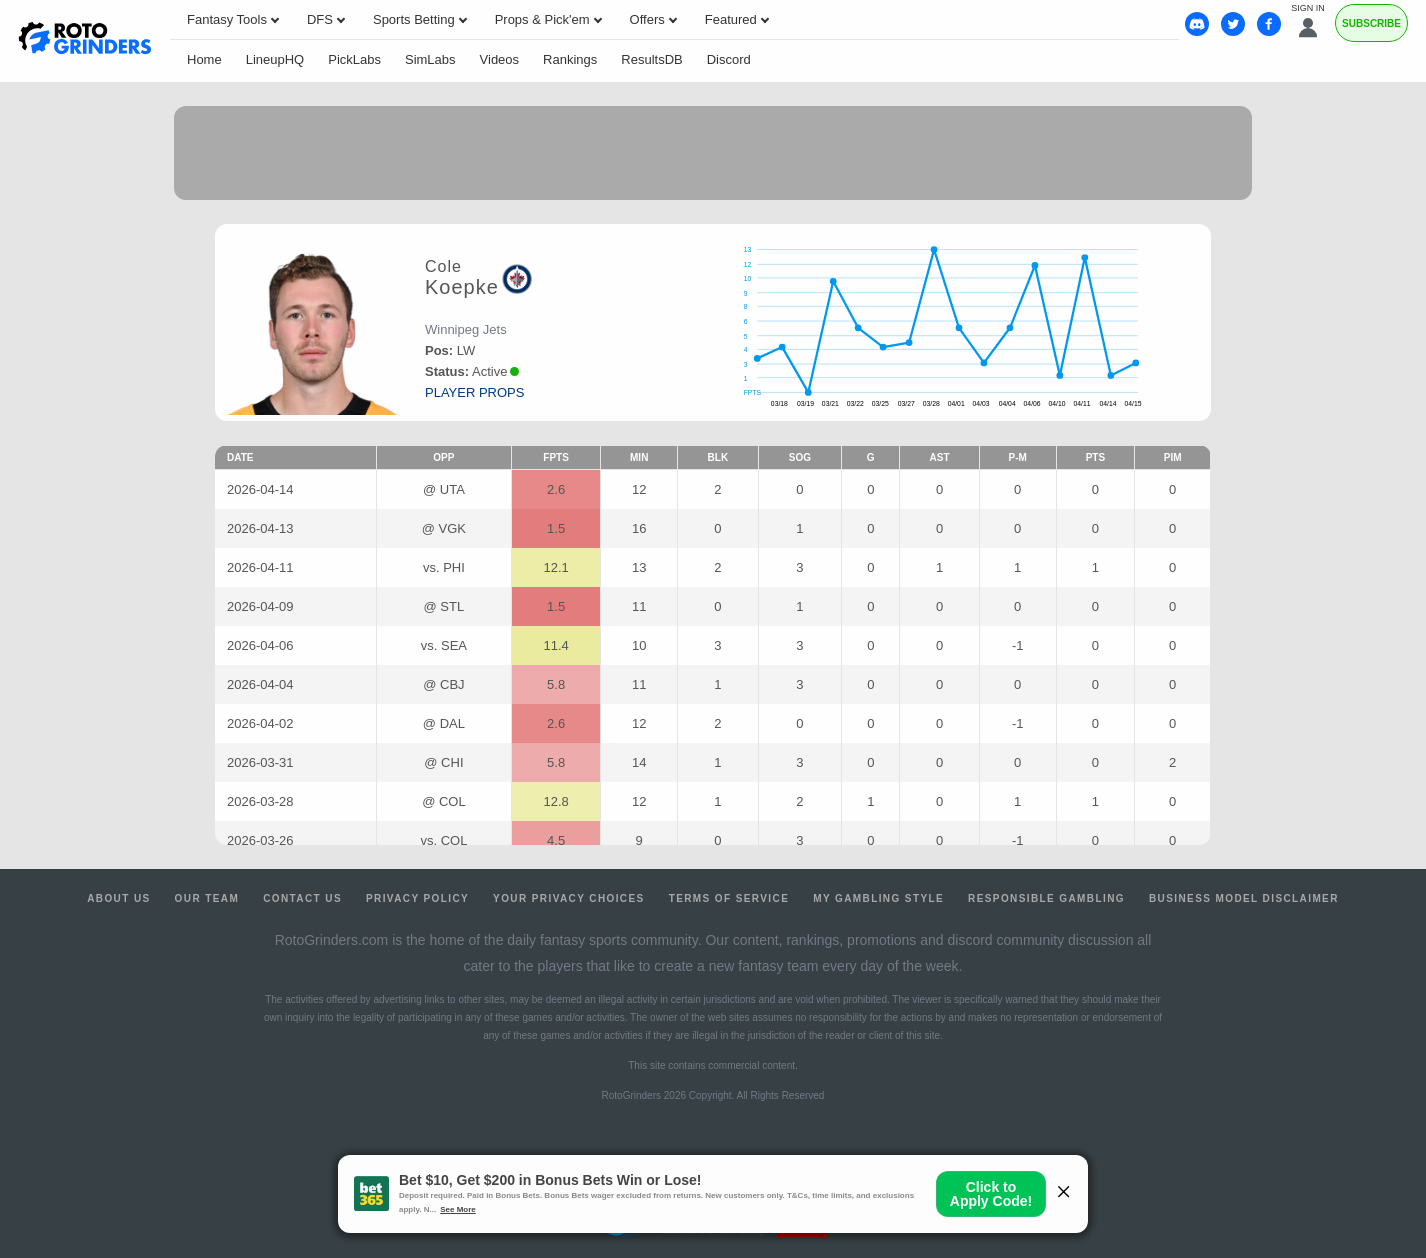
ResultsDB (651, 59)
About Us (118, 898)
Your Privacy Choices (569, 898)
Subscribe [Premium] (1371, 23)
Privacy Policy (417, 898)
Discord (729, 59)
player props (474, 392)
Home (204, 59)
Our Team (207, 898)
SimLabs (430, 59)
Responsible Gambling (1046, 898)
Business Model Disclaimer (1244, 898)
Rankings (570, 59)
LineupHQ (275, 59)
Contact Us (302, 898)
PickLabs (354, 59)
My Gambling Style (878, 898)
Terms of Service (729, 898)
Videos (500, 59)
